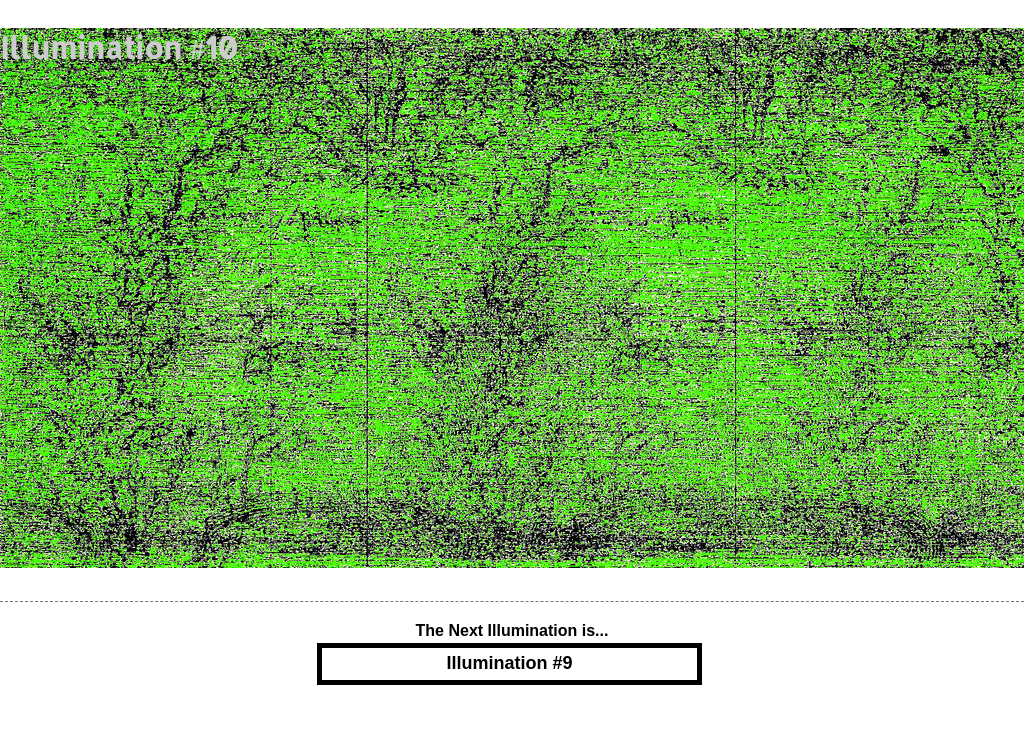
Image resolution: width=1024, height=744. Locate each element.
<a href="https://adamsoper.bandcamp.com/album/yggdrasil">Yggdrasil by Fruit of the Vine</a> (488, 298)
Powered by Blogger (511, 727)
